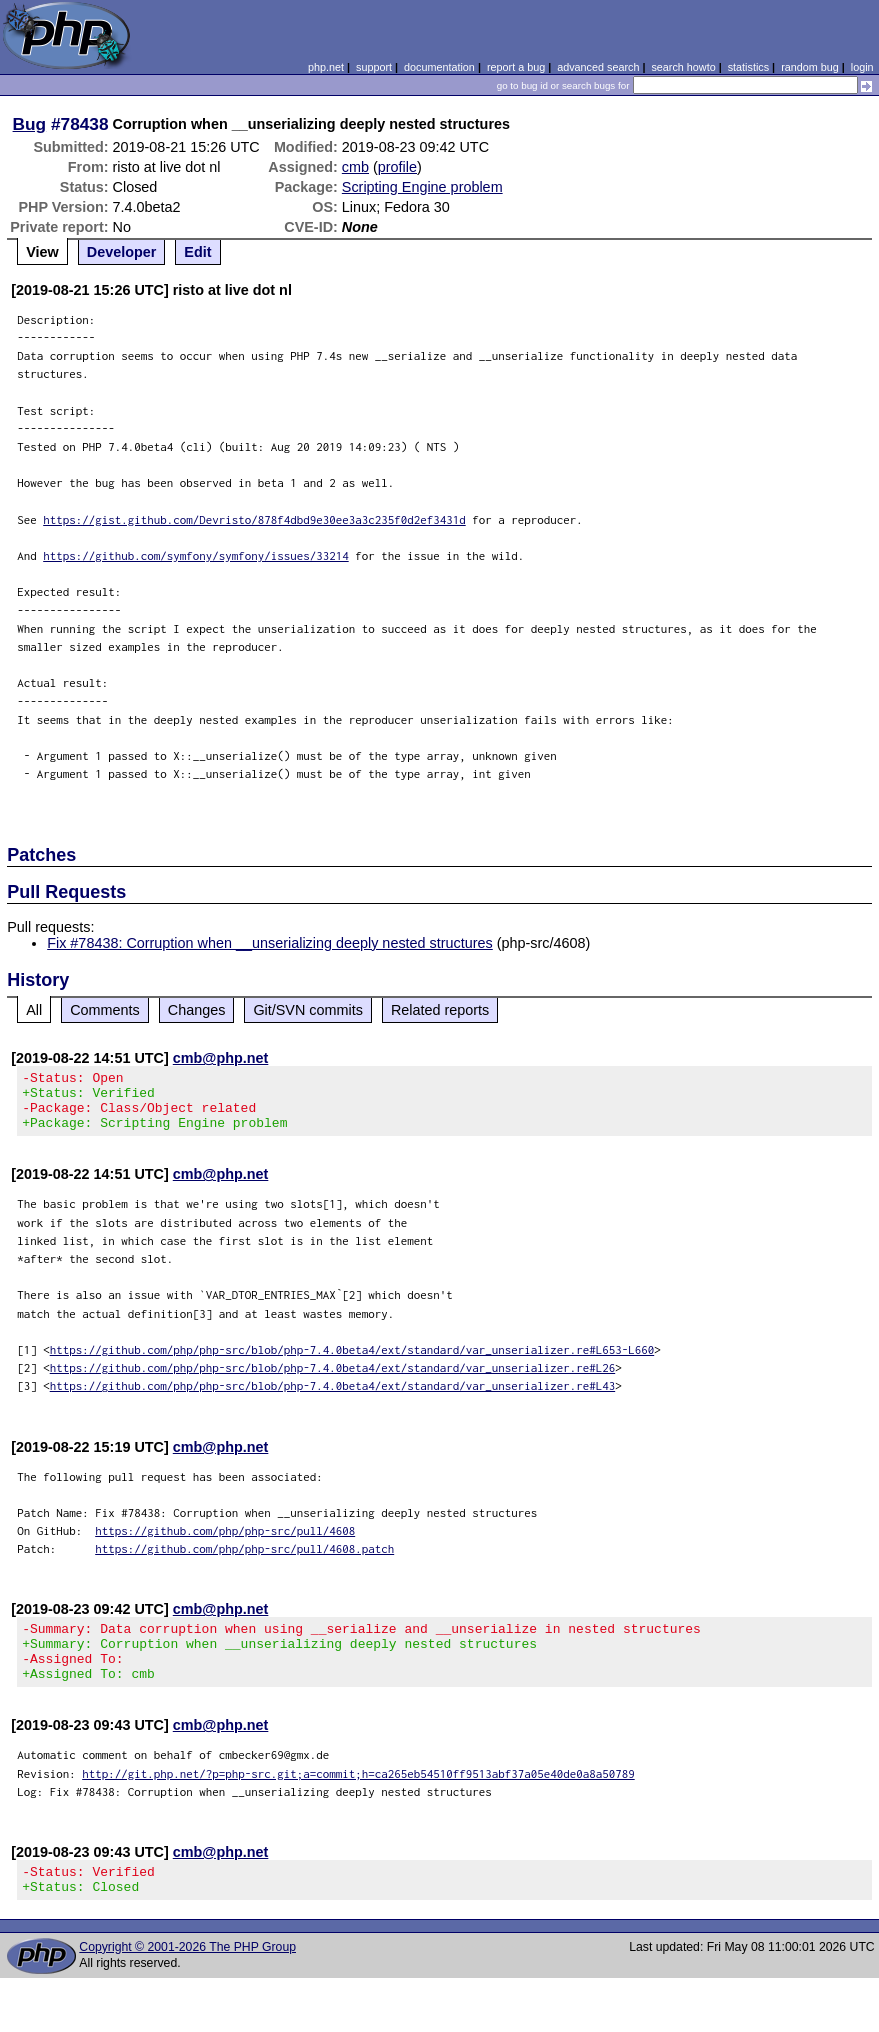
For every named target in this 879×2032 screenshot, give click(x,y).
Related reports (440, 1010)
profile (397, 167)
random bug (810, 67)
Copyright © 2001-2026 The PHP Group (187, 1977)
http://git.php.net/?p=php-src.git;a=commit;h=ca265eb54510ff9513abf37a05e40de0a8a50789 (358, 1797)
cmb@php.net (221, 1058)
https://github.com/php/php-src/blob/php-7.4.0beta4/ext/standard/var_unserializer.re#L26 (333, 1379)
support (374, 67)
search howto (683, 67)
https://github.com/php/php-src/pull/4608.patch (244, 1560)
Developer (122, 252)
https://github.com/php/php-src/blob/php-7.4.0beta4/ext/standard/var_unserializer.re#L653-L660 (352, 1361)
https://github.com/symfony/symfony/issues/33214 (196, 555)
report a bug (516, 67)
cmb (355, 167)
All (34, 1010)
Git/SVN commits (308, 1010)
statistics (748, 67)
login (862, 67)
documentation (439, 67)
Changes (197, 1010)
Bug (30, 124)
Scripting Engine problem (422, 187)
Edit (197, 252)
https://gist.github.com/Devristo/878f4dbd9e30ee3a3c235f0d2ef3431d (254, 519)
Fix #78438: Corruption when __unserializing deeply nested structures (270, 943)
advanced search (598, 67)
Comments (105, 1010)
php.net (326, 67)
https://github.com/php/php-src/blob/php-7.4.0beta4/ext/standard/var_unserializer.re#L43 (333, 1397)
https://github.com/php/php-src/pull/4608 (225, 1542)
